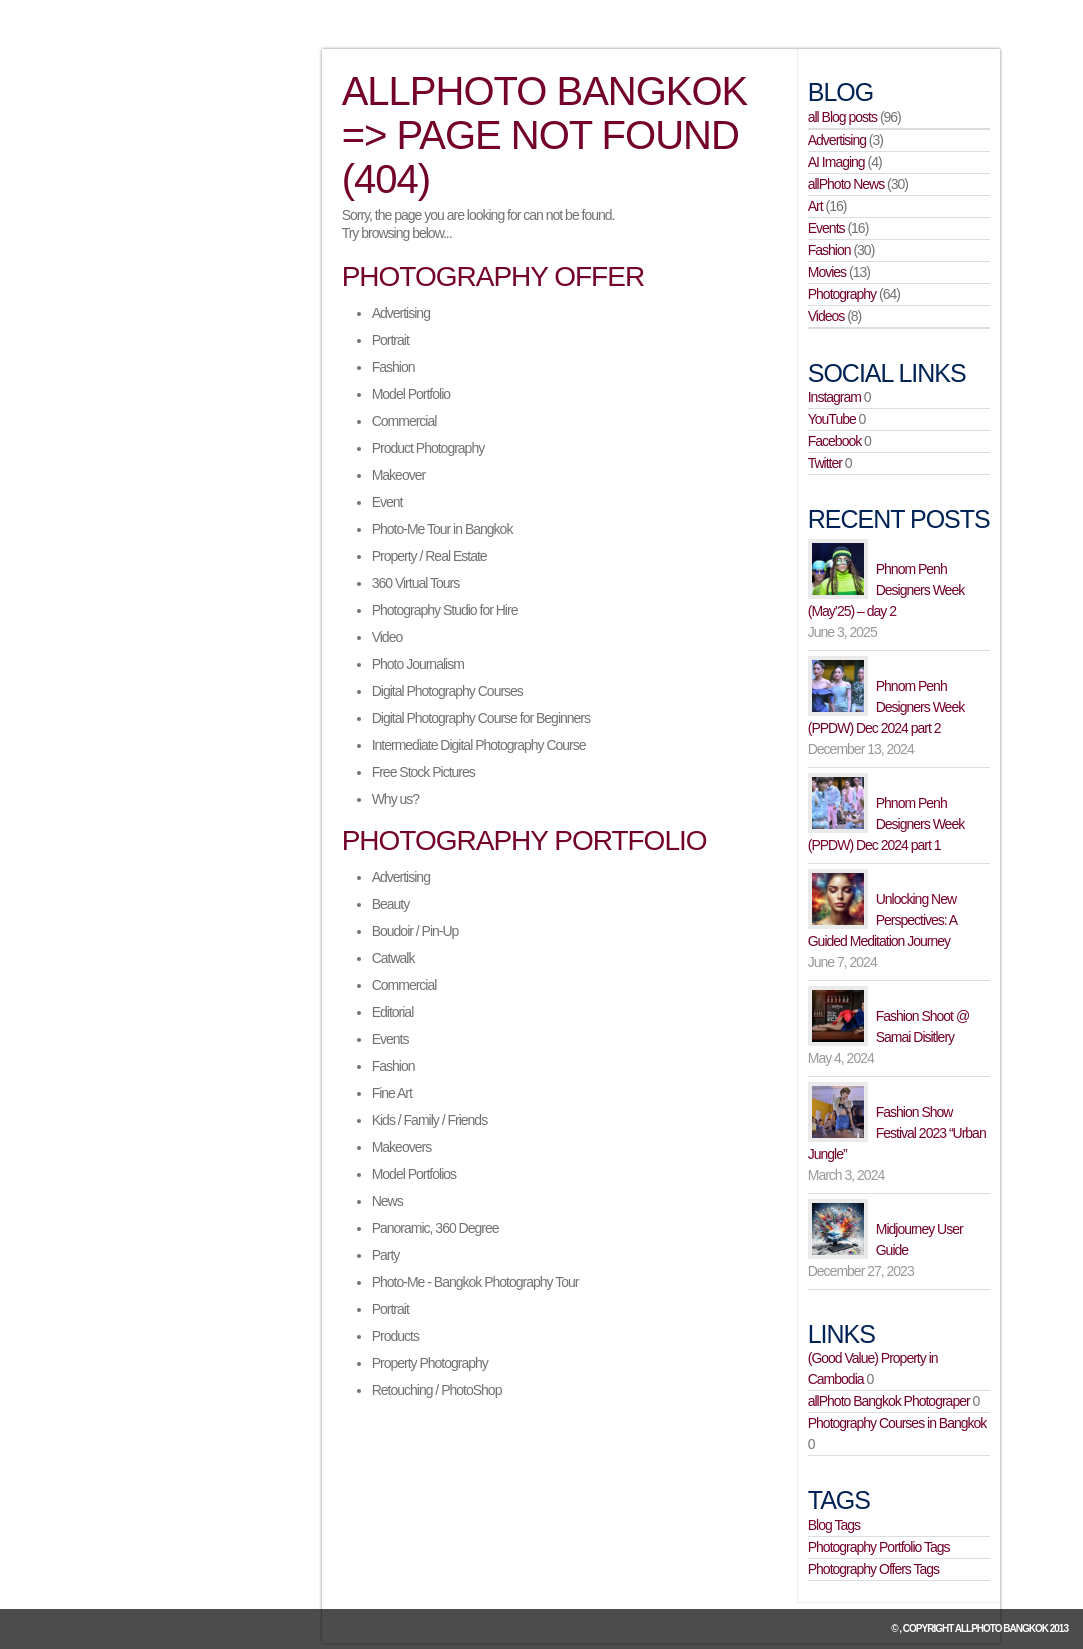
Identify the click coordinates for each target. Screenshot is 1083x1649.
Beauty (391, 904)
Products (395, 1336)
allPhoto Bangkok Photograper (889, 1401)
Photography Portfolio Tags (879, 1547)
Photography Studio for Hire (445, 610)
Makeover (398, 475)
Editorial (393, 1012)
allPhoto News (846, 184)
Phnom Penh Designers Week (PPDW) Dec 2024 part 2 (886, 707)
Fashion (393, 367)
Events (390, 1039)
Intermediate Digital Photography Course (479, 745)
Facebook (834, 441)
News (387, 1201)
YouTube (832, 419)
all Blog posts (842, 117)
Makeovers (401, 1147)
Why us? (395, 799)
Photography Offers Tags (873, 1569)
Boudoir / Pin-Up (415, 931)
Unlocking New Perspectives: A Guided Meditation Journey (882, 920)
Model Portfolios (414, 1174)
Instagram (834, 397)
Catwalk (393, 958)
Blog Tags (834, 1525)
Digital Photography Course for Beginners (481, 718)
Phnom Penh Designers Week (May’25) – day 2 (886, 590)
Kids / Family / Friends (429, 1120)
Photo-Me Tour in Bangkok (442, 529)
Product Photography (428, 448)
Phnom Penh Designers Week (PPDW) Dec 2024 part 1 (886, 824)
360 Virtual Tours (416, 583)
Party (386, 1255)
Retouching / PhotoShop (437, 1390)
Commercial (404, 421)
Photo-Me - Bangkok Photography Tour (475, 1282)
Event (387, 502)
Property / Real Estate (429, 556)
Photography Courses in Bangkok (897, 1423)
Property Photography (430, 1363)
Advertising (401, 313)
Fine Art (392, 1093)
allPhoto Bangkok (1001, 1628)
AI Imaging (836, 162)
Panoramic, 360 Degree (435, 1228)
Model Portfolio (411, 394)
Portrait (390, 340)
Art (815, 206)
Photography (842, 294)
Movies (827, 272)
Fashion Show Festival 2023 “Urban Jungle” (897, 1133)
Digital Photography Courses (447, 691)
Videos (826, 316)
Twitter (825, 463)
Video (387, 637)
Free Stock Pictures (423, 772)
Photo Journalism (418, 664)
